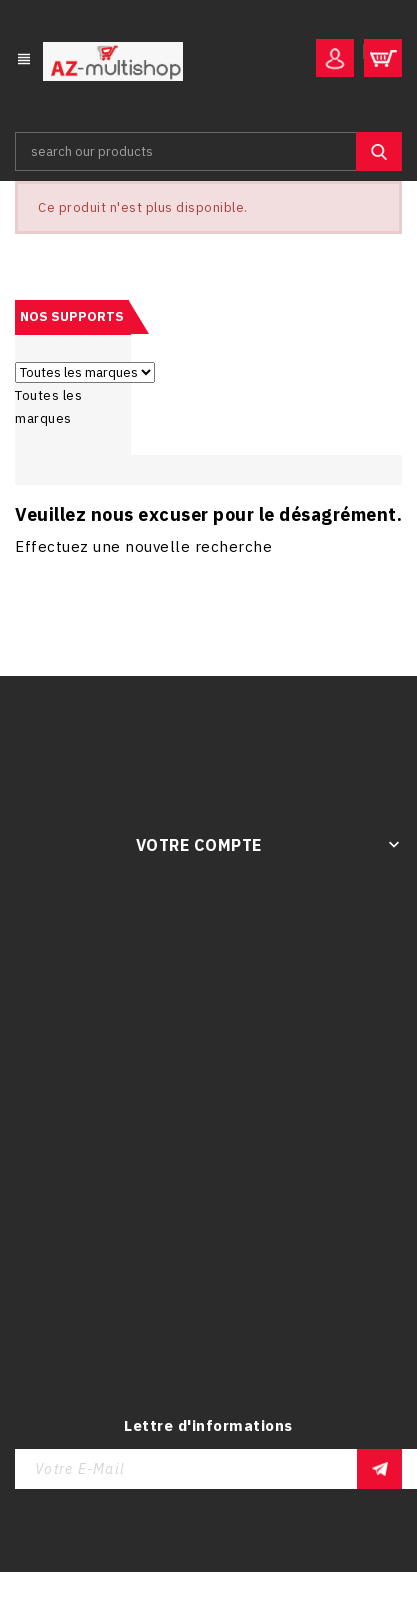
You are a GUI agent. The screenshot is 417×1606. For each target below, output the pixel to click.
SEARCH (379, 151)
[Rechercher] (208, 151)
